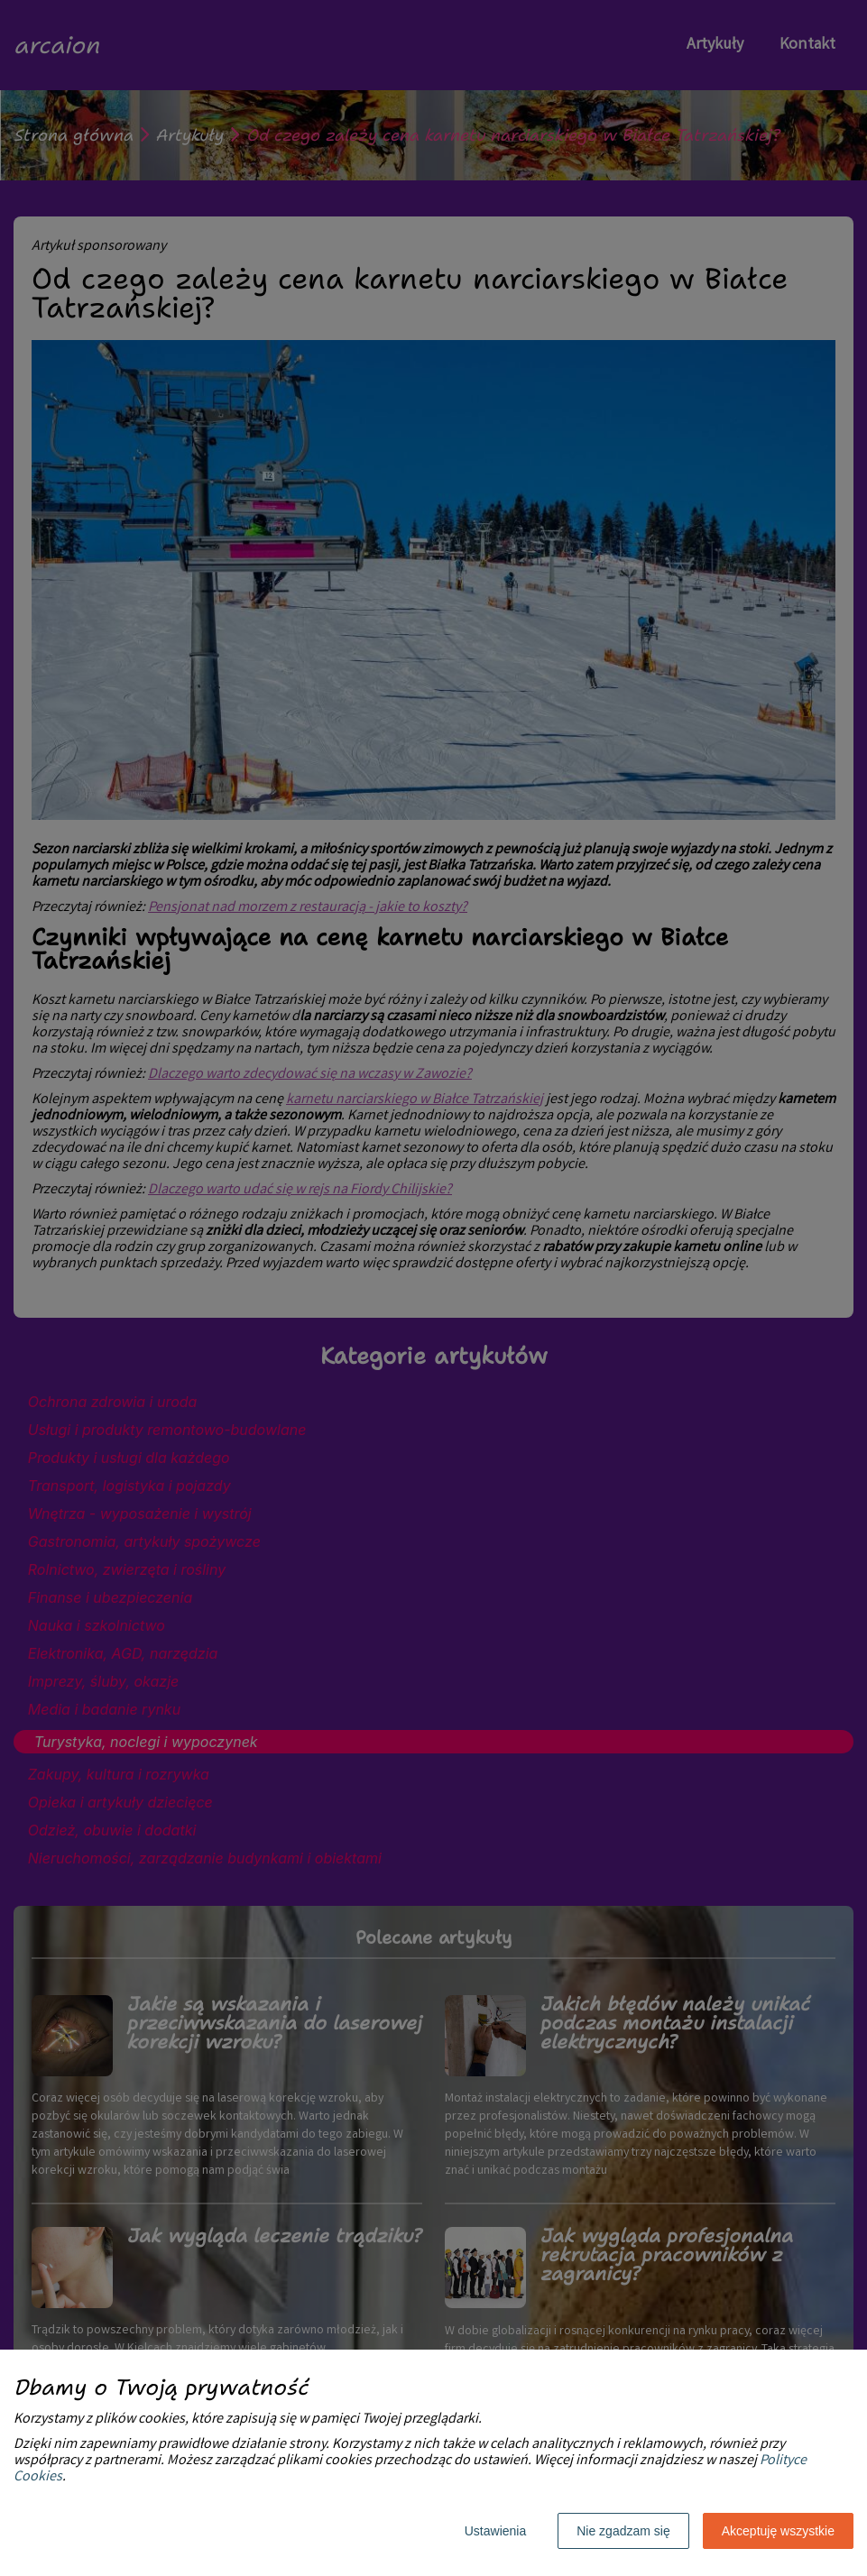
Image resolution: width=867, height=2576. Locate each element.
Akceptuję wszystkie (778, 2531)
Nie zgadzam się (623, 2531)
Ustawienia (495, 2531)
